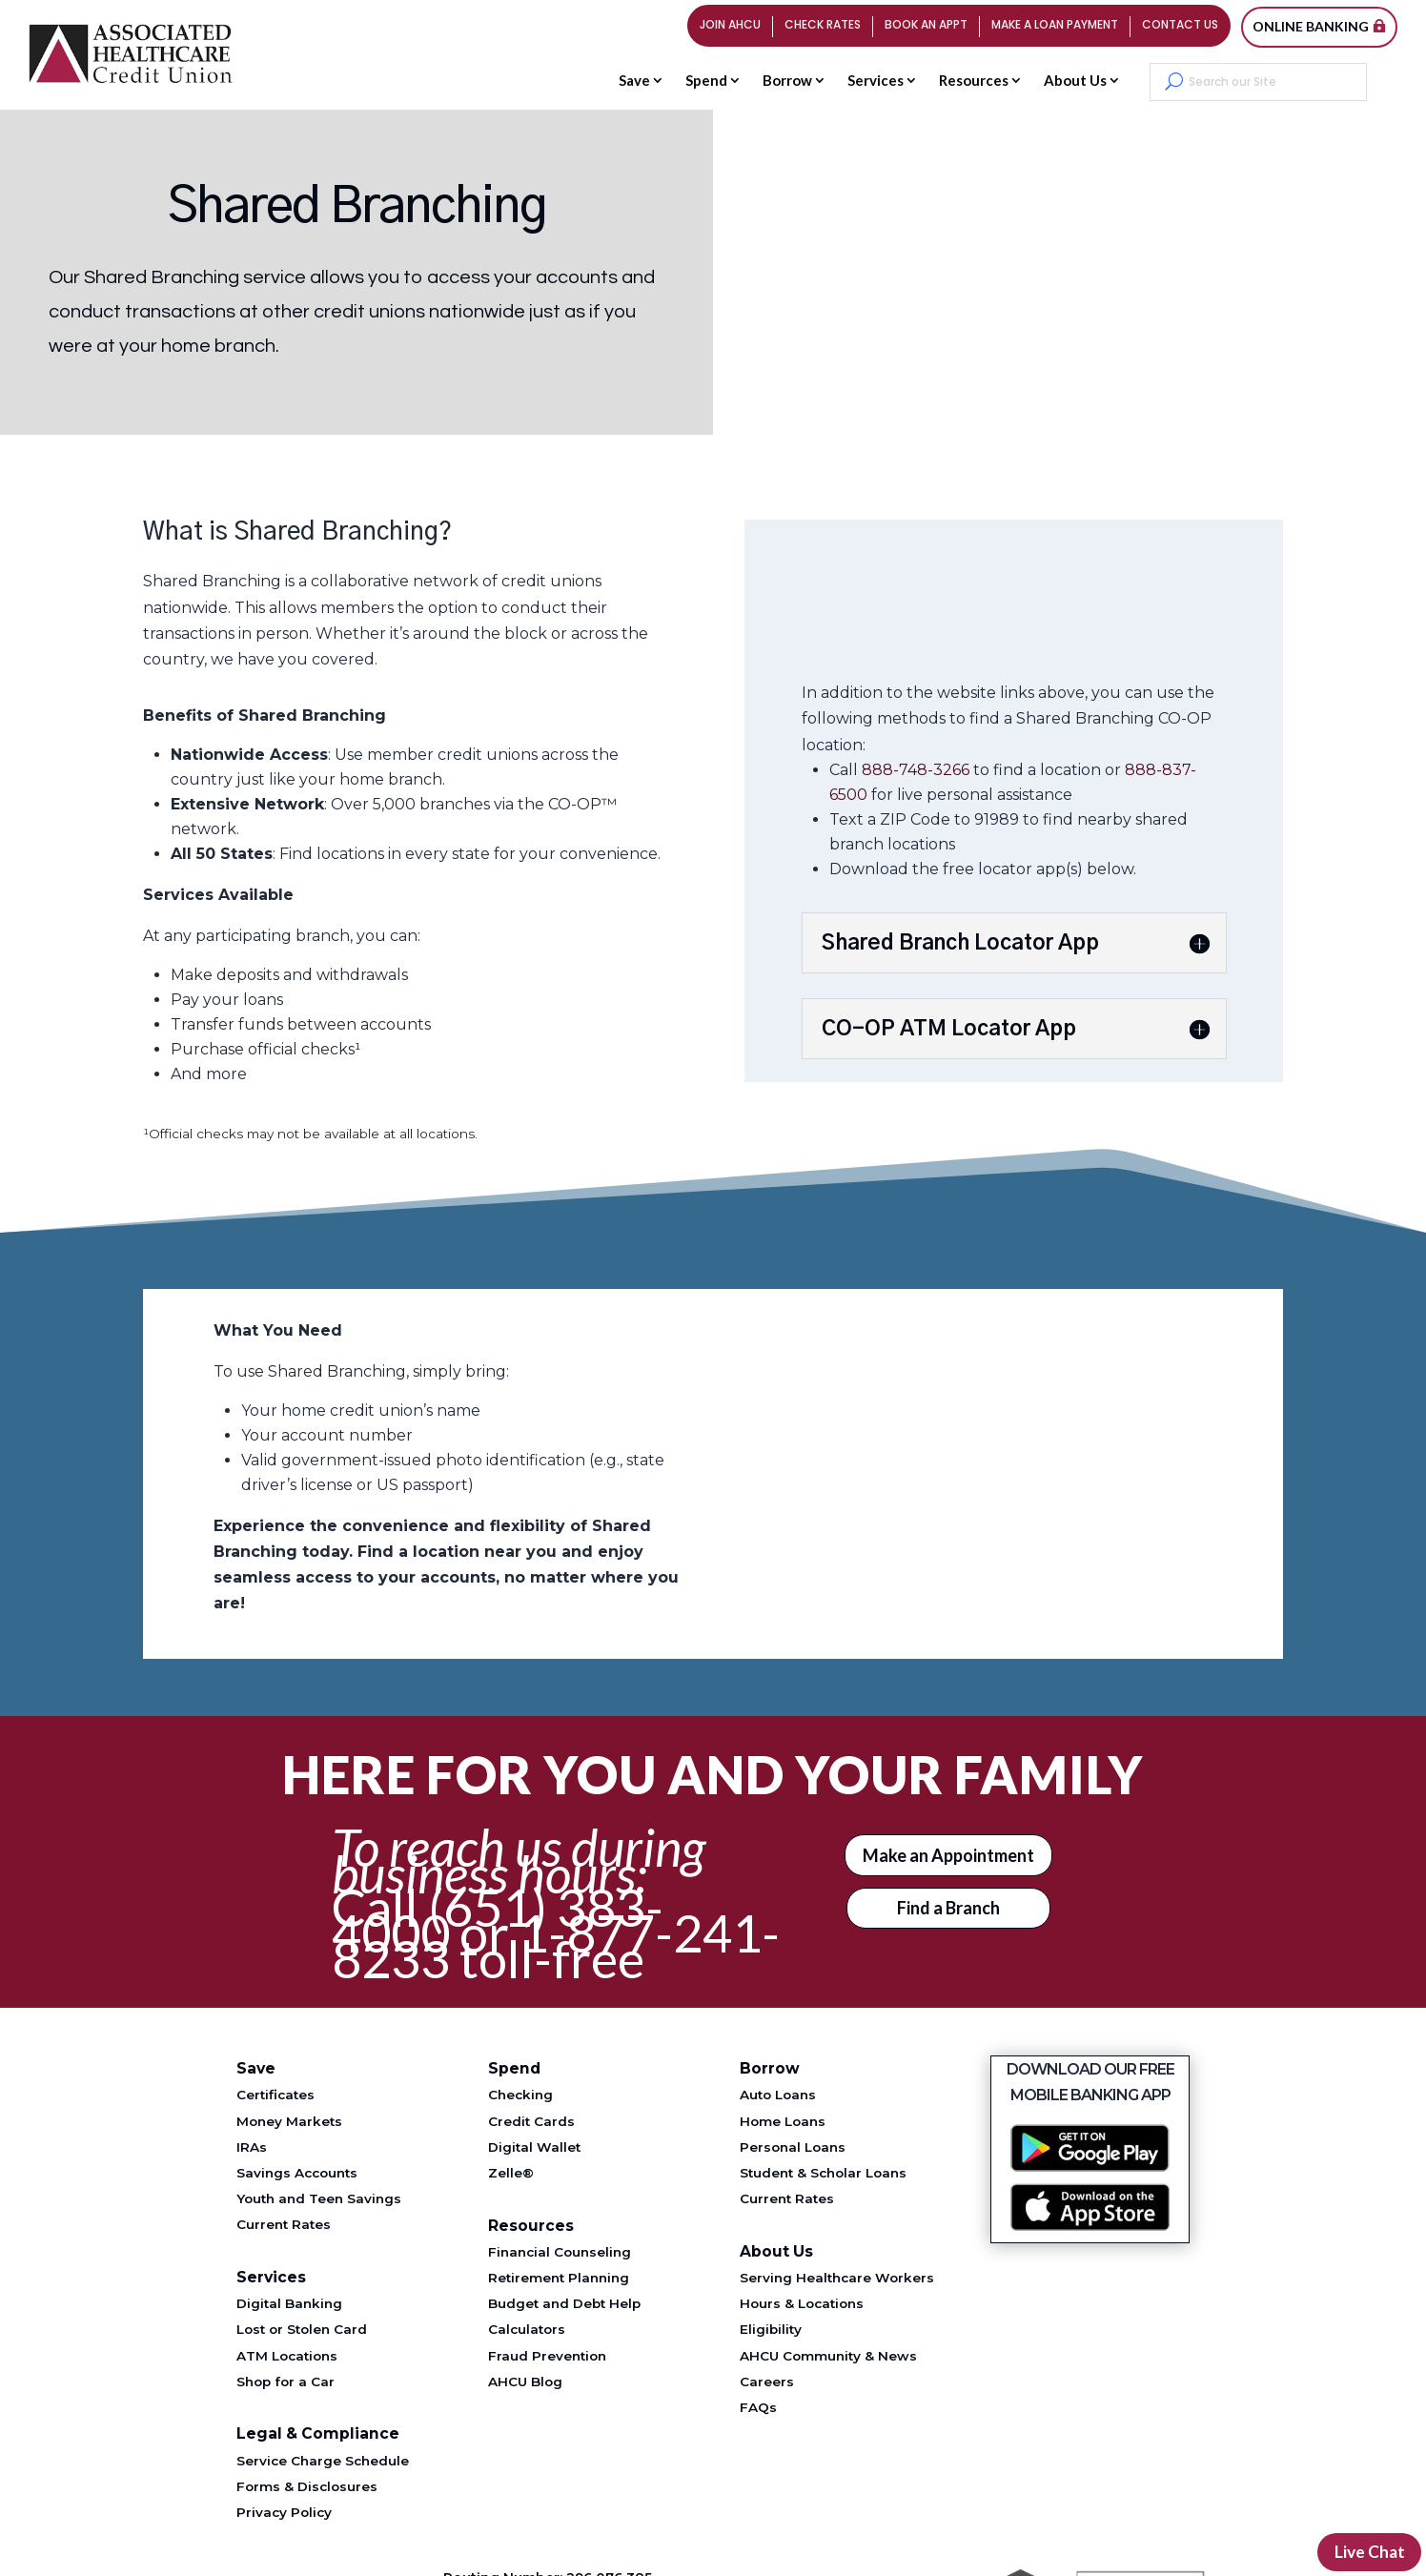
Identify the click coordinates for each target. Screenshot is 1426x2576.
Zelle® (511, 2172)
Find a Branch (948, 1907)
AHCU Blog (525, 2381)
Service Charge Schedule (322, 2460)
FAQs (758, 2407)
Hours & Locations (802, 2303)
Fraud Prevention (547, 2355)
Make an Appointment (948, 1855)
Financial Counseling (559, 2251)
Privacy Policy (284, 2512)
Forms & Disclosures (306, 2486)
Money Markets (289, 2121)
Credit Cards (531, 2121)
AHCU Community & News (828, 2355)
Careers (767, 2381)
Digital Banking (289, 2303)
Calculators (526, 2329)
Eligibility (771, 2329)
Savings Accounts (296, 2172)
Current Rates (283, 2224)
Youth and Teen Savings (318, 2198)
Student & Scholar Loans (823, 2172)
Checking (520, 2094)
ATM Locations (286, 2355)
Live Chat (1368, 2551)
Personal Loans (792, 2147)
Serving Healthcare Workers (837, 2277)
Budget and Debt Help (564, 2303)
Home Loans (782, 2121)
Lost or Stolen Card (301, 2329)
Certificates (275, 2094)
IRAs (251, 2147)
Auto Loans (778, 2094)
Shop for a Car (285, 2381)
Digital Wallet (534, 2147)
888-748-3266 (915, 770)
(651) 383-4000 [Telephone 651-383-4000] (497, 1920)
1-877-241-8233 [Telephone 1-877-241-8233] (556, 1946)
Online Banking (1311, 26)
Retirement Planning (558, 2277)
